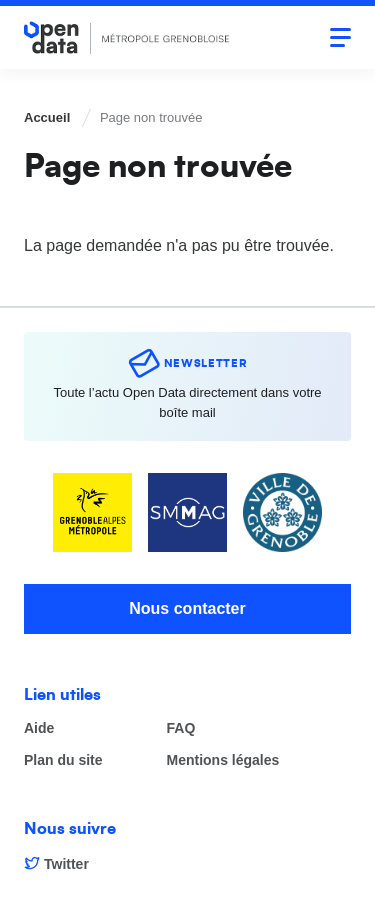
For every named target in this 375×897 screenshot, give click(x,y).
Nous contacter (187, 608)
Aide (39, 728)
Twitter (66, 864)
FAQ (181, 728)
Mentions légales (223, 760)
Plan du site (63, 760)
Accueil (47, 117)
